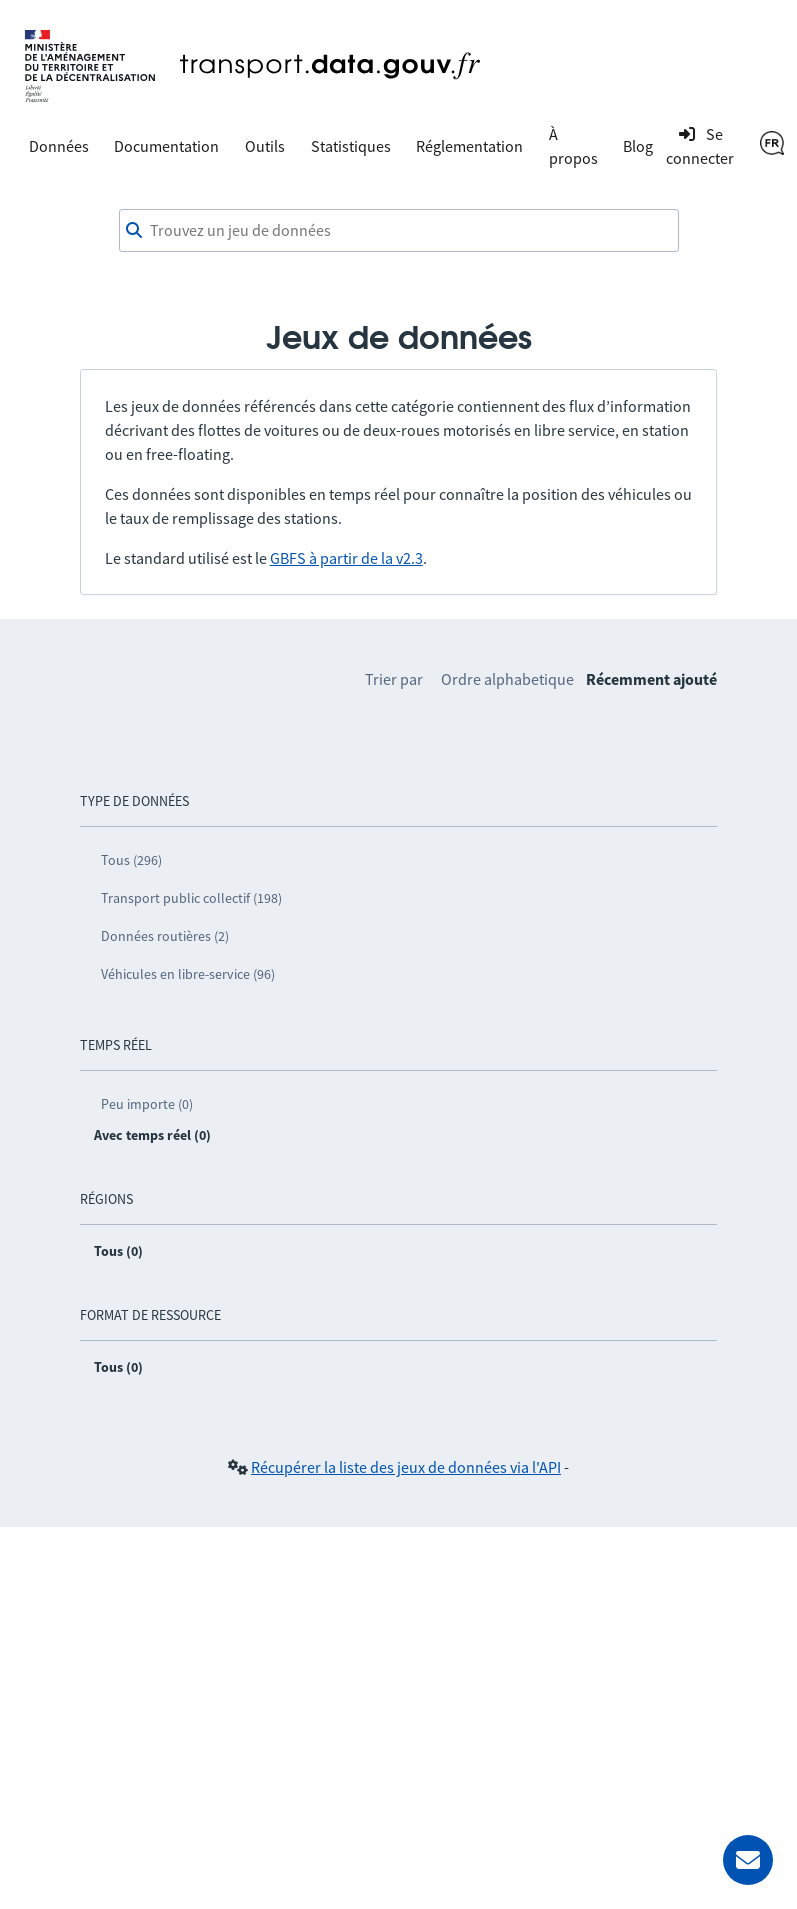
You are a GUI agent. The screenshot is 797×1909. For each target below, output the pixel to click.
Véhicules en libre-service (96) (188, 974)
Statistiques (351, 146)
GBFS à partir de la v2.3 (346, 558)
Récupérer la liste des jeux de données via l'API (406, 1467)
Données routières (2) (165, 936)
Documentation (166, 146)
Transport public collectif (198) (191, 898)
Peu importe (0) (147, 1104)
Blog (638, 146)
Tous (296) (131, 860)
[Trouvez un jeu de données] (399, 231)
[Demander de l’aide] (748, 1860)
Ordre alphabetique (507, 679)
